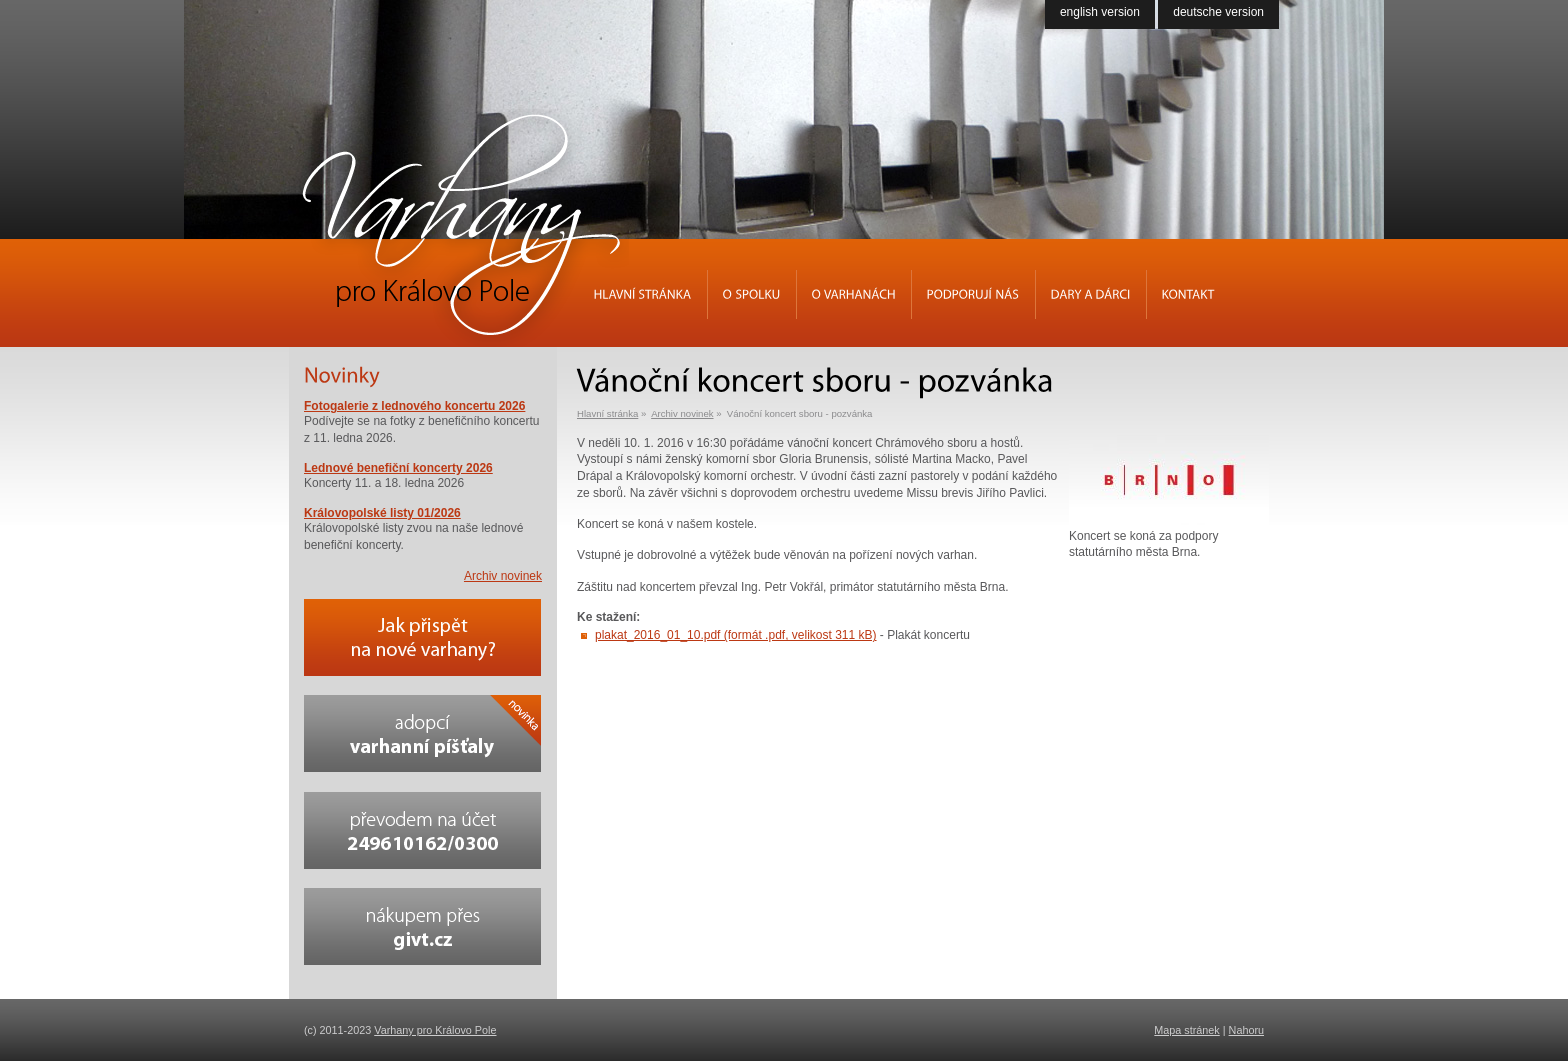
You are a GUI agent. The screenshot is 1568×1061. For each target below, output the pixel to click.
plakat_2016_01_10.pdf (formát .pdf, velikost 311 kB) (736, 635)
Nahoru (1246, 1030)
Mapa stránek (1186, 1030)
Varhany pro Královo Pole (435, 1030)
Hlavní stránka (607, 413)
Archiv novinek (682, 413)
